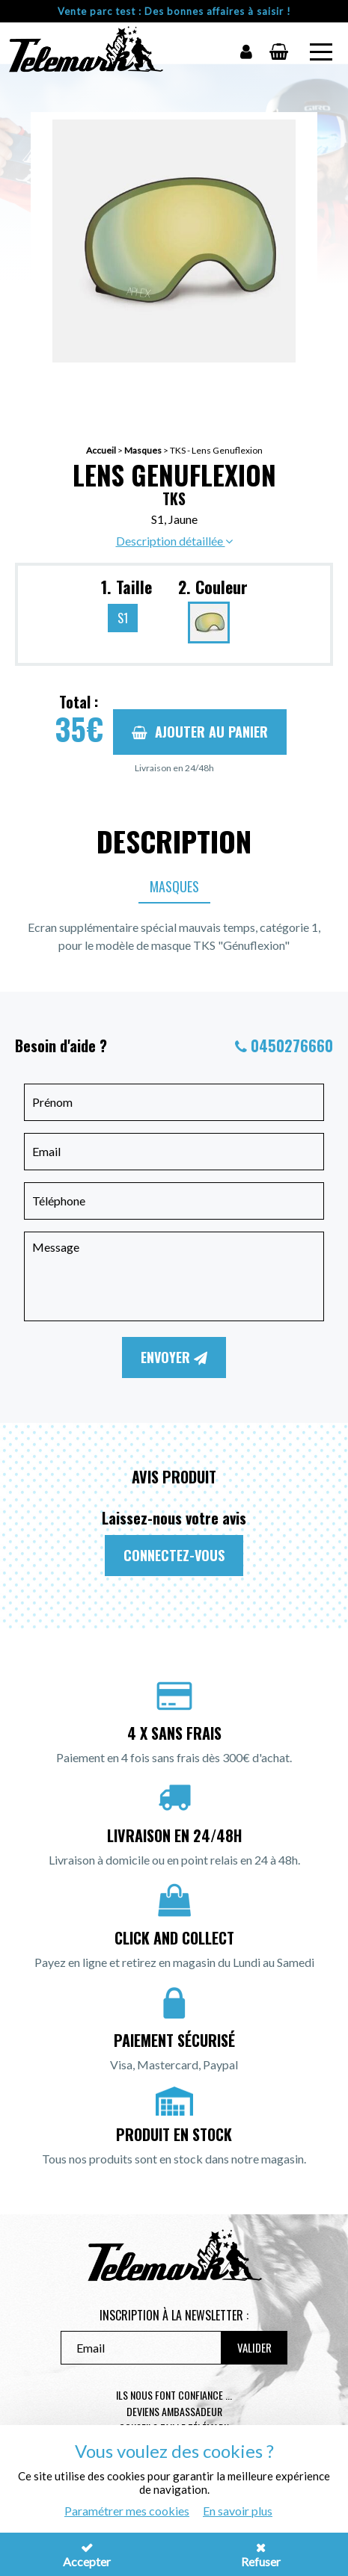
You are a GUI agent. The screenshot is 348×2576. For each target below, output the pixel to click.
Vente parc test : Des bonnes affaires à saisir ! (174, 11)
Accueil (101, 450)
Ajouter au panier (200, 731)
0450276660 (292, 1045)
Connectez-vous (174, 1555)
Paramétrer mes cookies (126, 2511)
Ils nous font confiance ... (174, 2395)
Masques (143, 450)
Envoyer (174, 1357)
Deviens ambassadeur (174, 2411)
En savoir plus (237, 2511)
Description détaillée (174, 541)
